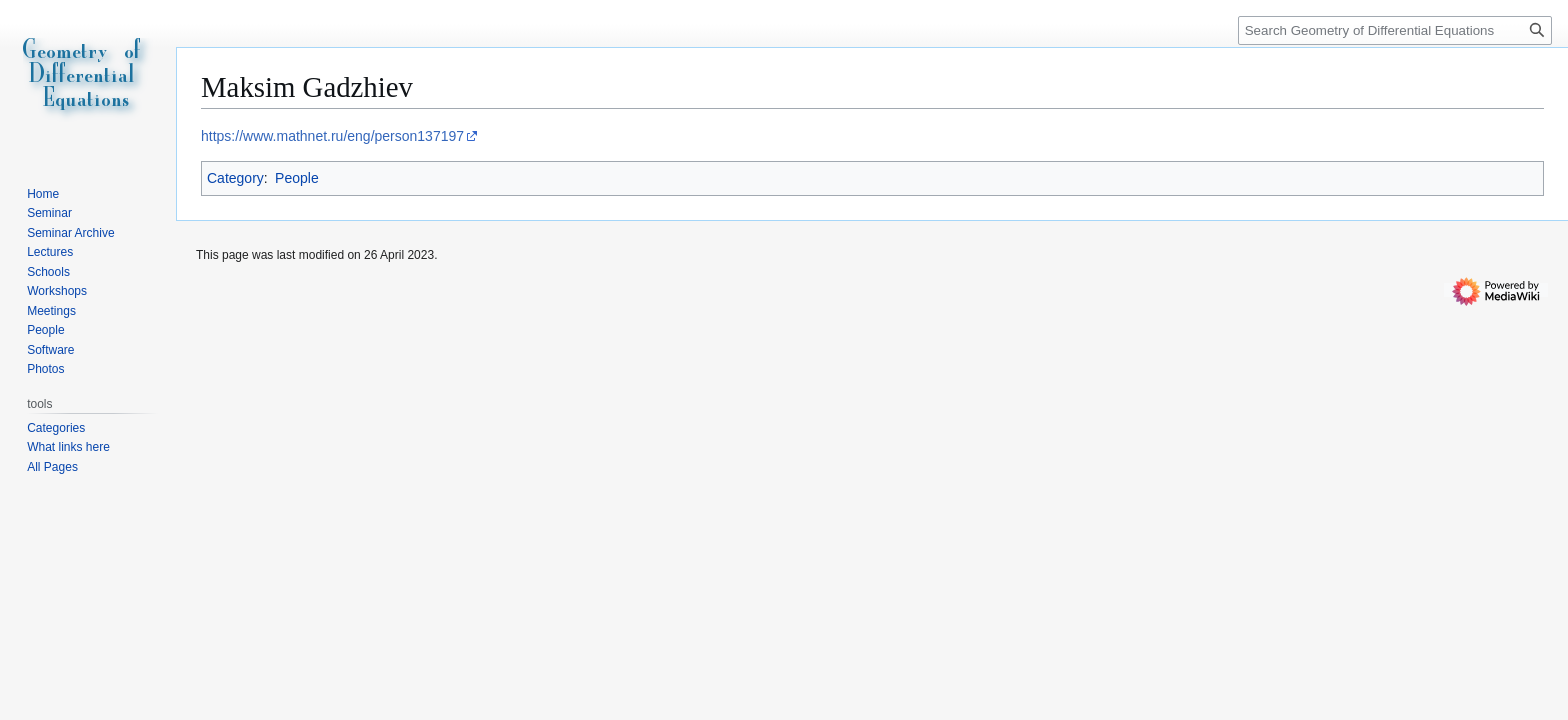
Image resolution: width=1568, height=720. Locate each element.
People (297, 178)
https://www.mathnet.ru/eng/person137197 (332, 136)
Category (235, 178)
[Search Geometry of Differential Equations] (1395, 30)
